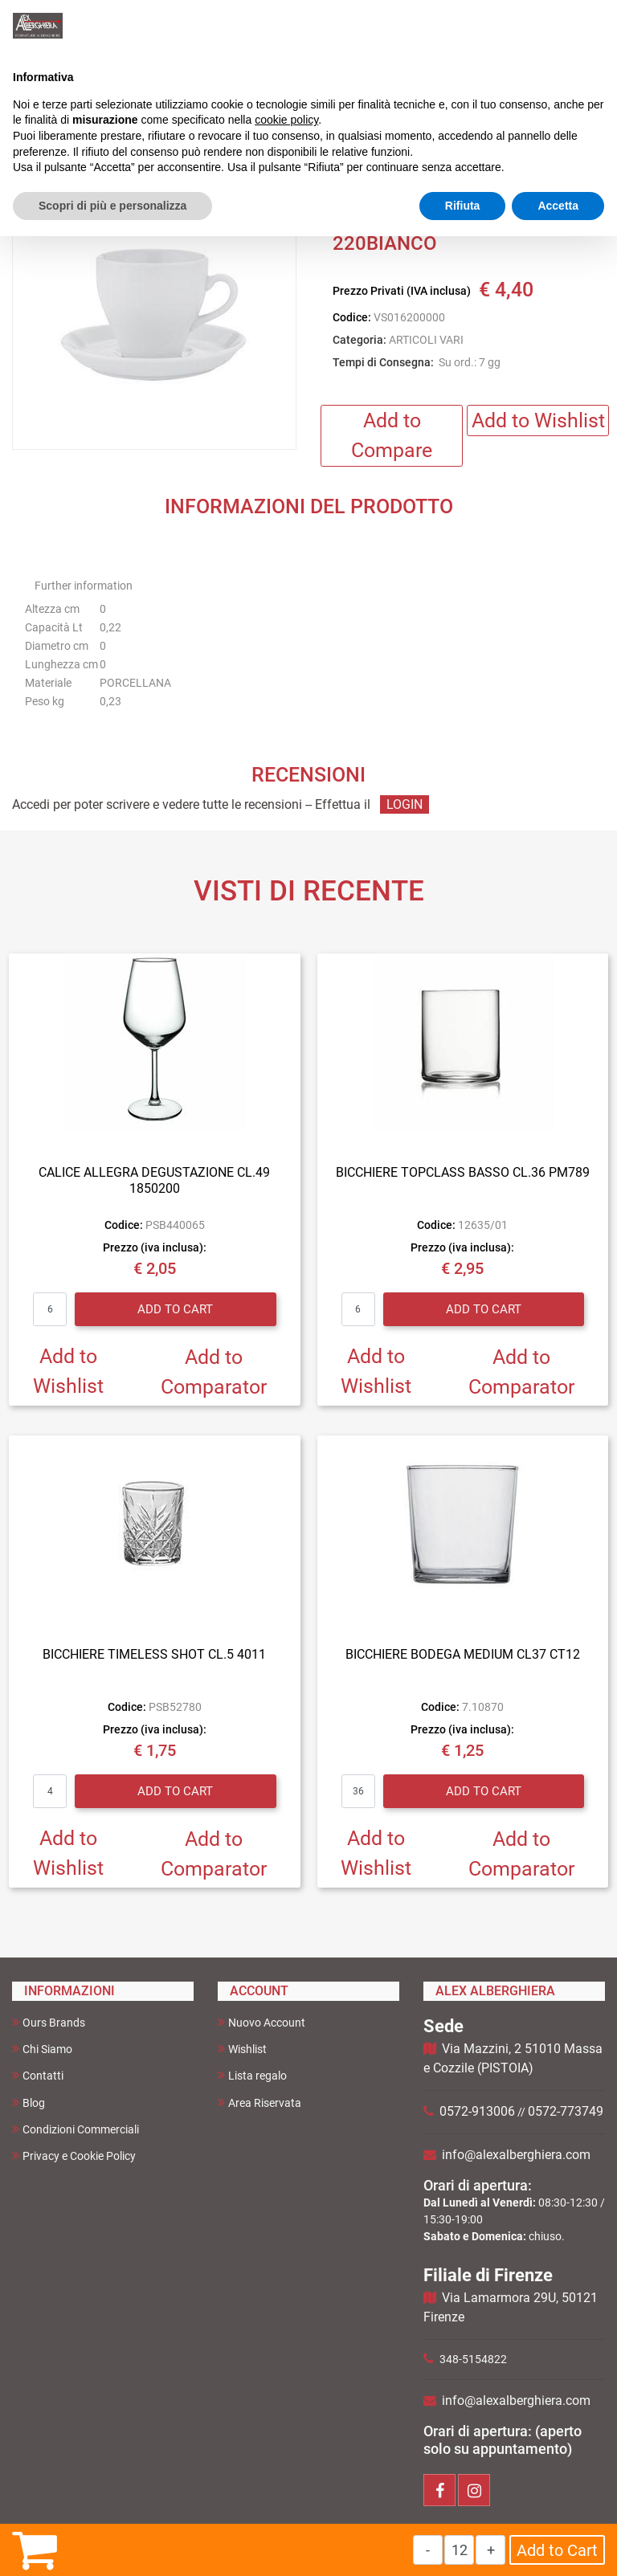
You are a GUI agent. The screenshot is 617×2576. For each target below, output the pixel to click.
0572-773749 (565, 2111)
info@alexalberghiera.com (516, 2154)
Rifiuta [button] (462, 205)
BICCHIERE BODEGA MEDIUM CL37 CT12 (462, 1654)
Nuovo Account (261, 2022)
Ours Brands (48, 2022)
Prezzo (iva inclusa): (154, 1247)
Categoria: (359, 339)
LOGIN (404, 804)
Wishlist (242, 2048)
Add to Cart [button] (557, 2550)
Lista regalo (252, 2075)
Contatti (37, 2075)
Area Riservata (259, 2102)
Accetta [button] (557, 205)
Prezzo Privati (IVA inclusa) (402, 290)
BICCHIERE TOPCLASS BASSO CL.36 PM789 (463, 1172)
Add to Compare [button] (391, 436)
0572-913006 (477, 2111)
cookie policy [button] (286, 119)
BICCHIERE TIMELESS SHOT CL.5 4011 (154, 1654)
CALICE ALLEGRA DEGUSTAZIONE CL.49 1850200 (154, 1180)
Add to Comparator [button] (214, 1372)
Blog (28, 2102)
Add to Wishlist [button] (538, 420)
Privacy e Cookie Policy (74, 2155)
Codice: (352, 317)
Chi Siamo (42, 2048)
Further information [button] (84, 585)
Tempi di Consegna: (383, 362)
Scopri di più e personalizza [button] (112, 205)
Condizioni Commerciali (75, 2129)
